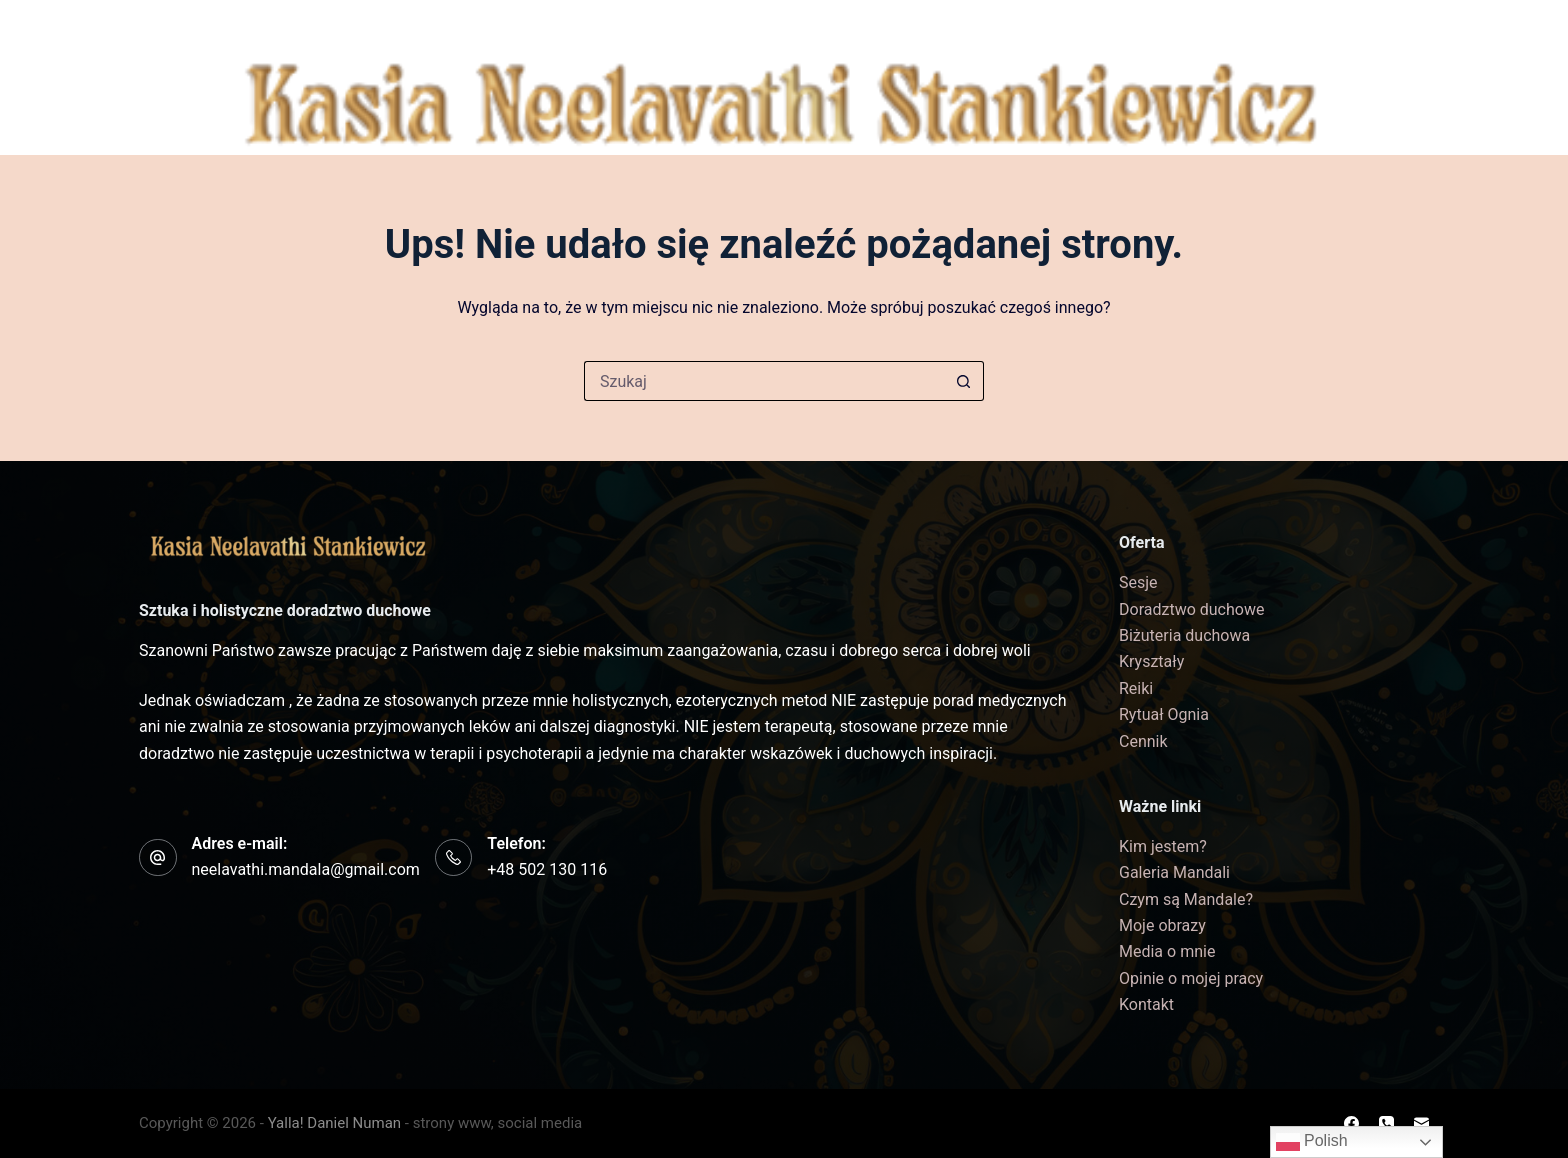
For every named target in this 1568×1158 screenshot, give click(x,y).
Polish (1312, 1142)
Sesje (1138, 582)
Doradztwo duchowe (1191, 609)
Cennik (1214, 24)
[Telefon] (1388, 103)
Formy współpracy (869, 25)
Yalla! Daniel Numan (335, 1123)
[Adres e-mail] (1388, 140)
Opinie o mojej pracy (1191, 978)
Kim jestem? (296, 25)
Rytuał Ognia (1164, 714)
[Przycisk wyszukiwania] (964, 381)
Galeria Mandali (472, 25)
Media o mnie (1167, 951)
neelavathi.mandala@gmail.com (306, 869)
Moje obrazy (1162, 925)
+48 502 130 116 (547, 869)
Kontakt (1308, 24)
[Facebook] (1388, 66)
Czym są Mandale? (1186, 899)
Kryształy (1151, 661)
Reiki (1136, 688)
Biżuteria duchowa (1072, 24)
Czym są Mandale (661, 24)
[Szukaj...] (764, 381)
